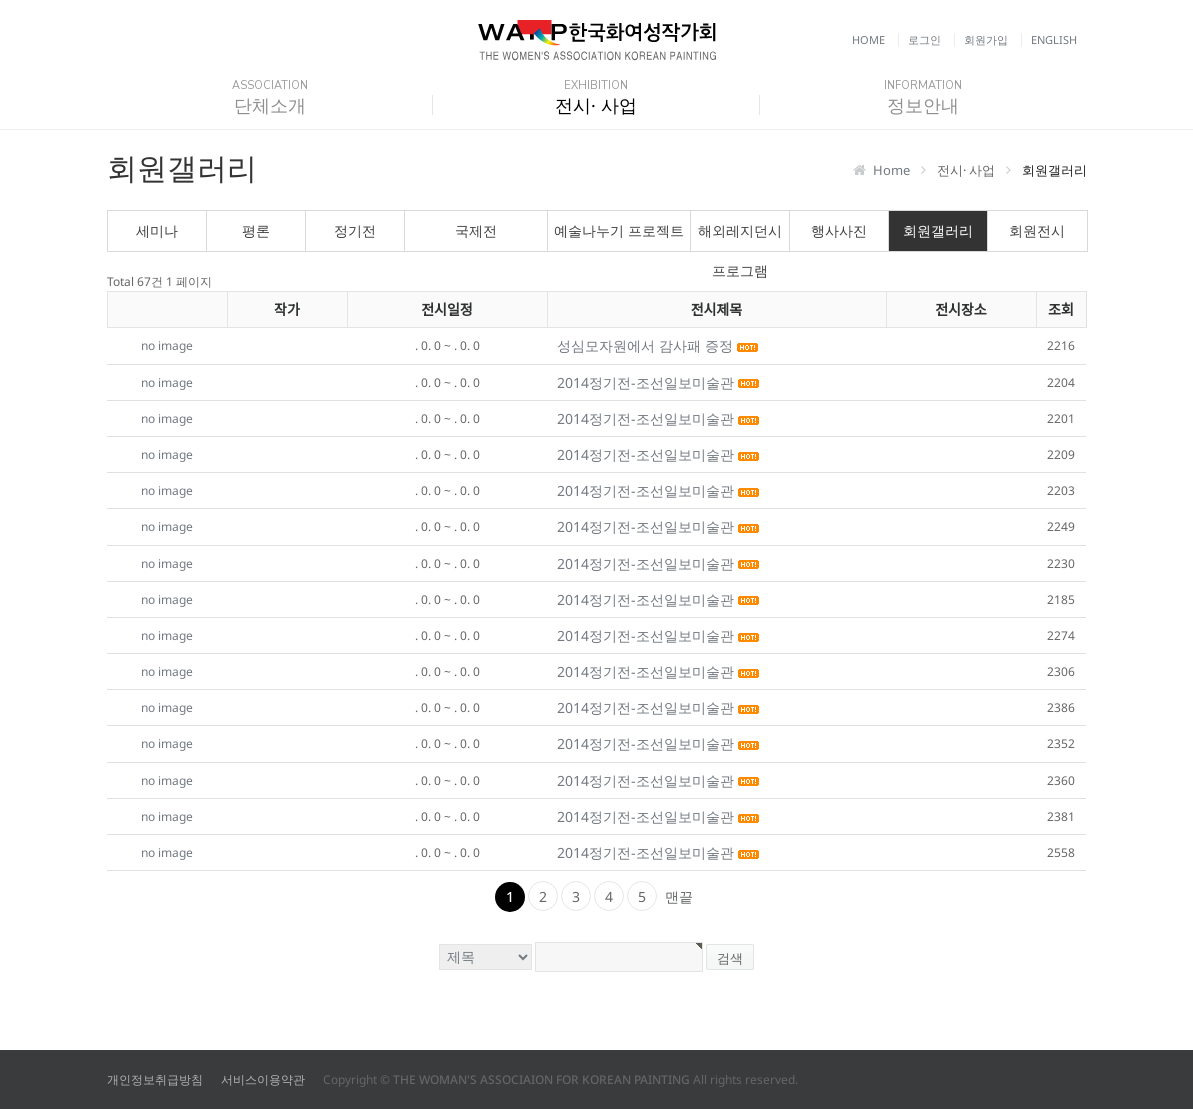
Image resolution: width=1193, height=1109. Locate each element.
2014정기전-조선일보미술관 (647, 382)
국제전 (476, 230)
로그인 (924, 39)
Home (868, 39)
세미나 (157, 230)
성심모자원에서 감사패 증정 (647, 345)
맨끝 (679, 896)
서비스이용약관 (263, 1079)
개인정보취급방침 (155, 1079)
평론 (256, 230)
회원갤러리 (938, 230)
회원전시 (1037, 230)
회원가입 (986, 39)
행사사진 (839, 230)
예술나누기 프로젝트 (619, 230)
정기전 (355, 230)
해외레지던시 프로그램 (740, 236)
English (1054, 39)
